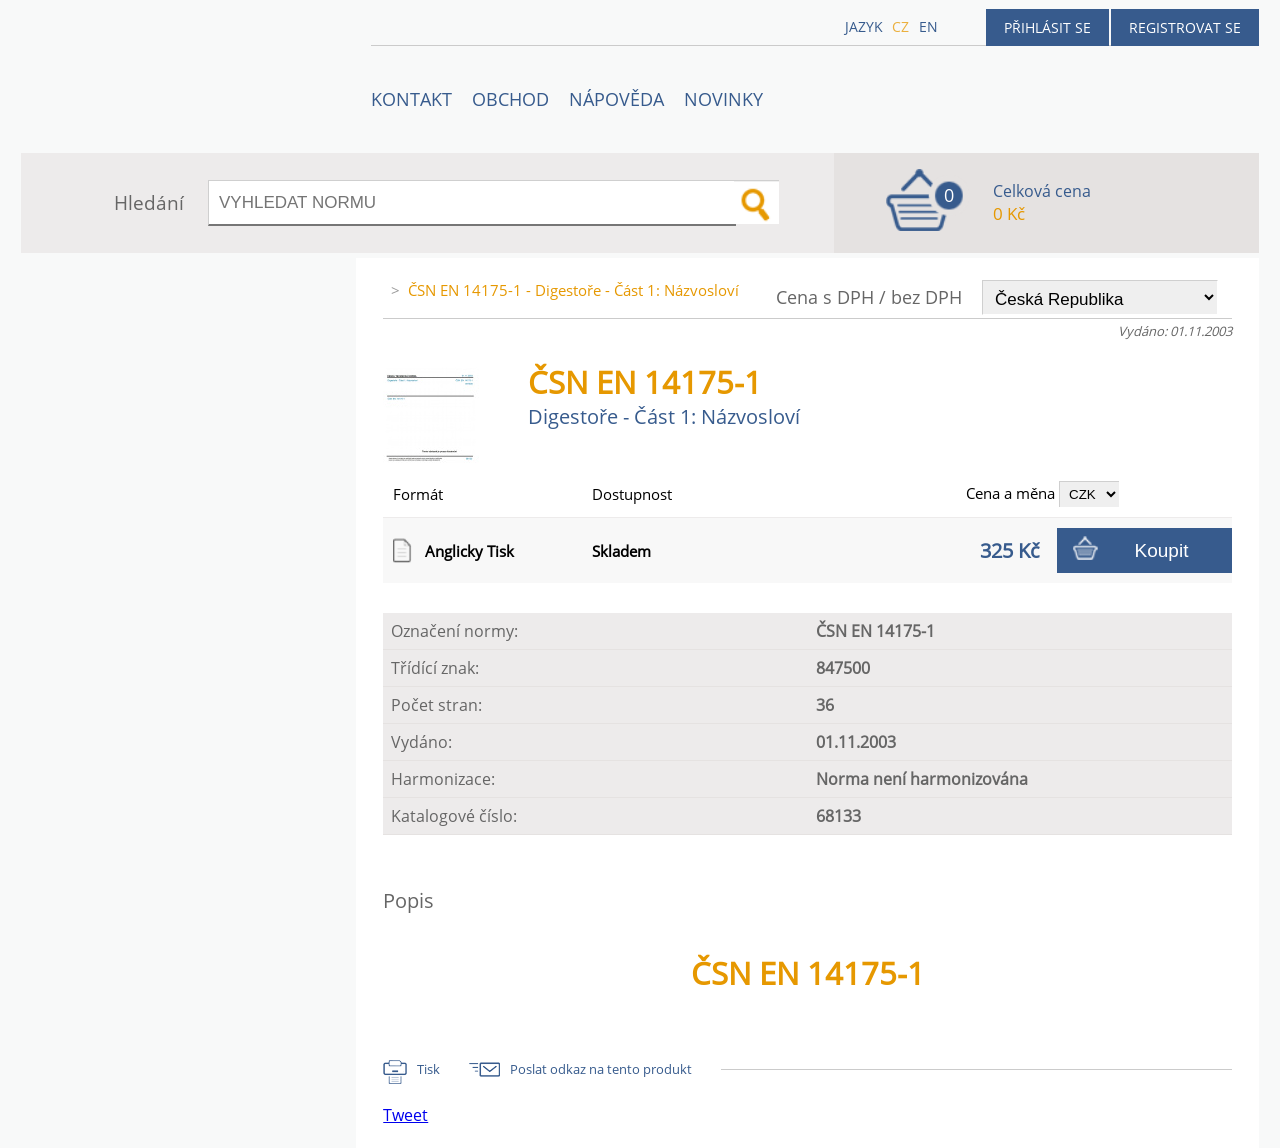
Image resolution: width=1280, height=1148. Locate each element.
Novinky (723, 99)
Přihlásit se (1047, 27)
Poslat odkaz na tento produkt (601, 1069)
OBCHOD (510, 99)
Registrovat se (1185, 27)
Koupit (1162, 550)
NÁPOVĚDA (616, 99)
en (928, 26)
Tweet (405, 1115)
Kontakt (411, 99)
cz (900, 26)
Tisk (428, 1069)
